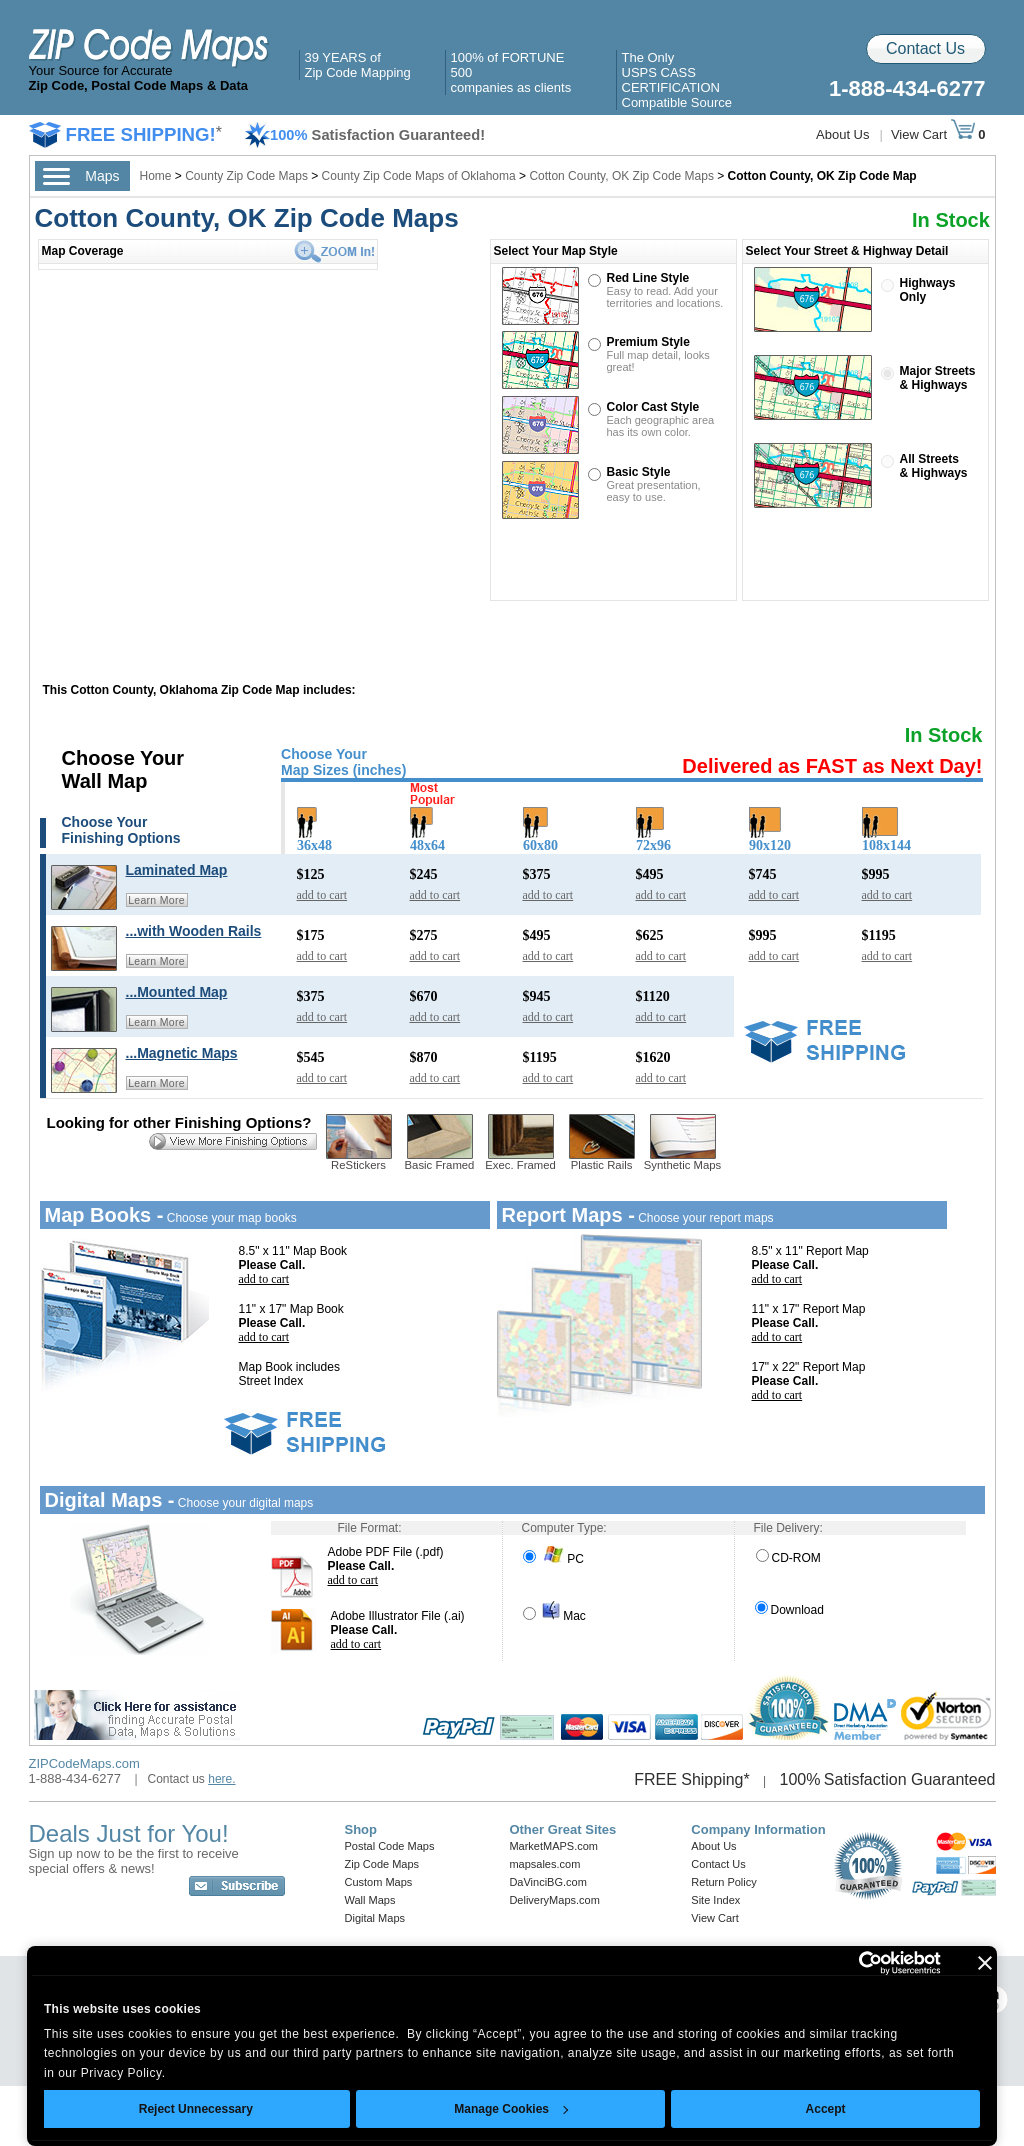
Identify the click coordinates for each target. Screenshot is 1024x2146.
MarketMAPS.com (553, 1846)
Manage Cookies (511, 2109)
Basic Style (639, 472)
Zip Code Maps (382, 1864)
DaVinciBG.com (547, 1882)
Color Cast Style (653, 407)
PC (553, 1559)
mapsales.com (544, 1864)
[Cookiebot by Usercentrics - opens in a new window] (853, 1963)
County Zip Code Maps (248, 176)
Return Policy (723, 1882)
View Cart (933, 134)
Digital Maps (375, 1918)
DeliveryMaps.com (554, 1900)
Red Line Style (648, 278)
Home (156, 176)
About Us (842, 134)
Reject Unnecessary (196, 2109)
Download (789, 1610)
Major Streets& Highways (938, 378)
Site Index (715, 1900)
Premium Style (648, 342)
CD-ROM (788, 1558)
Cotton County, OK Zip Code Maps (621, 176)
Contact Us (925, 48)
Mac (554, 1616)
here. (221, 1779)
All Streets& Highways (934, 466)
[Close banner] (985, 1963)
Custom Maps (379, 1882)
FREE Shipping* (692, 1779)
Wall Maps (370, 1900)
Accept (826, 2109)
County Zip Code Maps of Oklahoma (419, 176)
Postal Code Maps (390, 1846)
